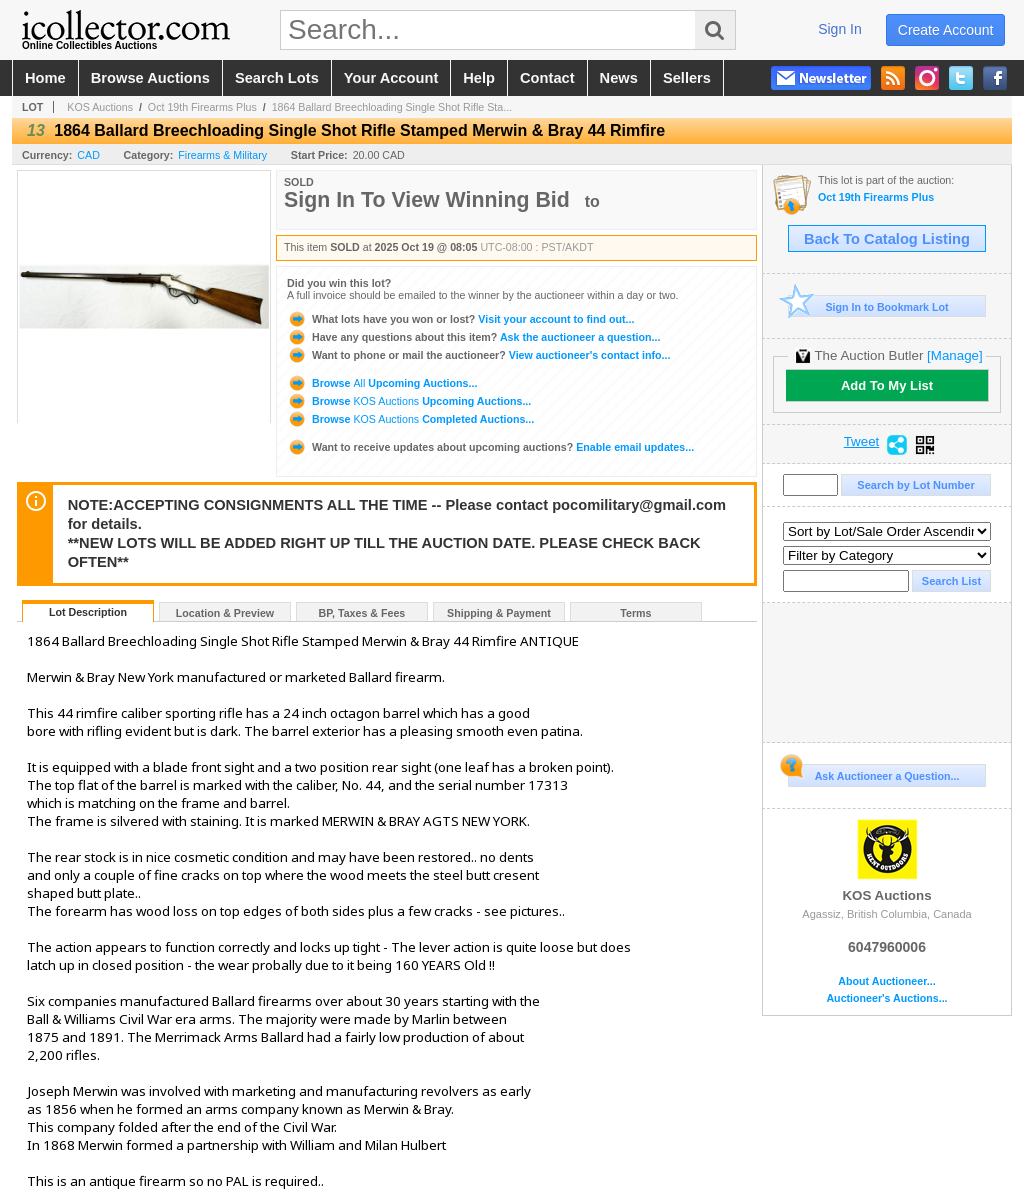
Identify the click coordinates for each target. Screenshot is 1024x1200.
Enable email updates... (490, 447)
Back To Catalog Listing (887, 239)
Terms (635, 613)
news (619, 78)
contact (547, 78)
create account (946, 30)
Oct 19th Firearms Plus (202, 107)
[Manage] (954, 355)
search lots (277, 78)
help (479, 78)
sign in (840, 29)
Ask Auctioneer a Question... (873, 773)
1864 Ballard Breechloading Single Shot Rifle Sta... (392, 107)
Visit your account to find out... (460, 319)
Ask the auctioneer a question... (473, 337)
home (45, 78)
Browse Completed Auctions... (410, 419)
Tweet (862, 442)
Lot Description (88, 612)
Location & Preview (225, 613)
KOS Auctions (100, 107)
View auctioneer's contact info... (478, 355)
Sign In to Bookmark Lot (868, 306)
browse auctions (150, 78)
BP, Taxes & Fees (362, 613)
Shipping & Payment (499, 613)
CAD (88, 155)
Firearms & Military (222, 155)
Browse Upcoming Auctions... (382, 383)
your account (391, 78)
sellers (687, 78)
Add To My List (887, 385)
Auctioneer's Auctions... (886, 998)
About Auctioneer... (886, 981)
